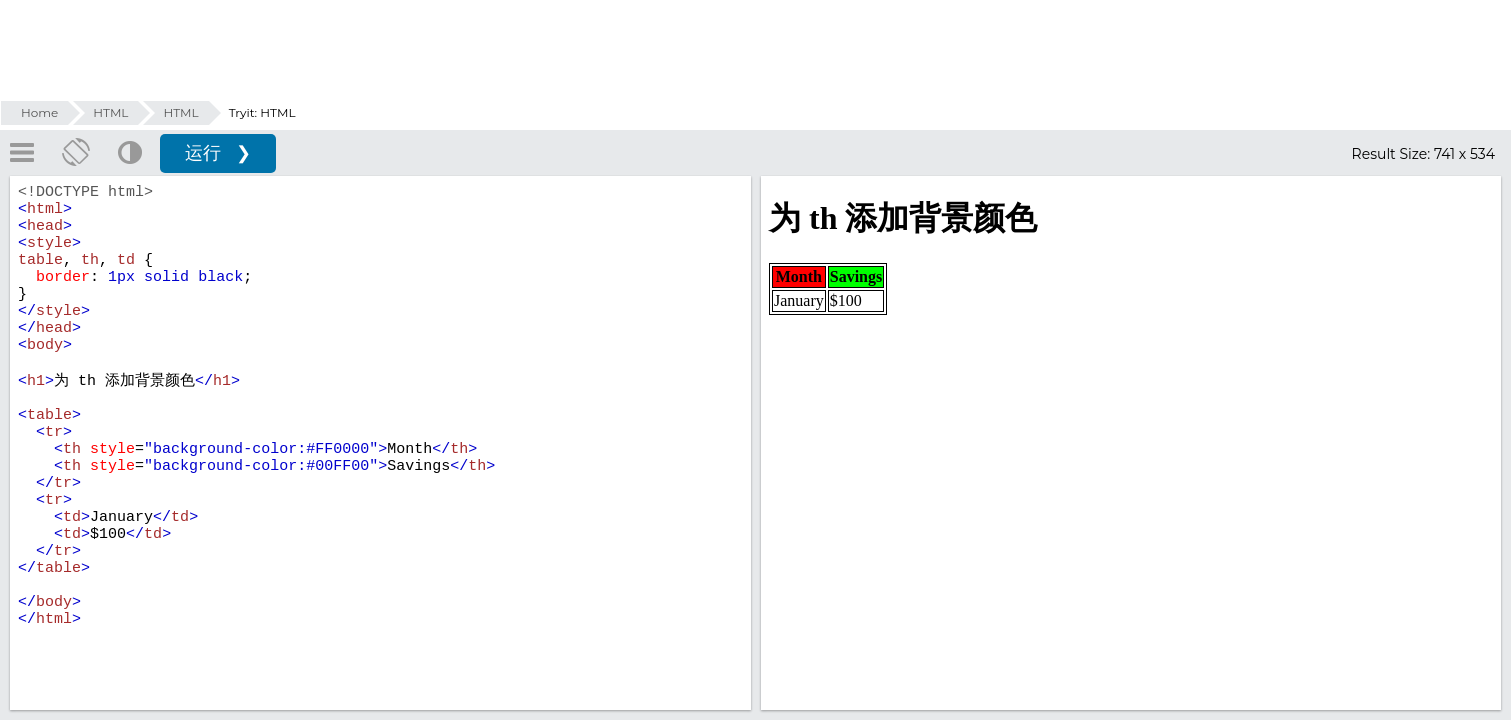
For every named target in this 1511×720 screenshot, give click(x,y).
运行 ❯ (218, 153)
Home (39, 112)
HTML (110, 112)
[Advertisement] (756, 50)
